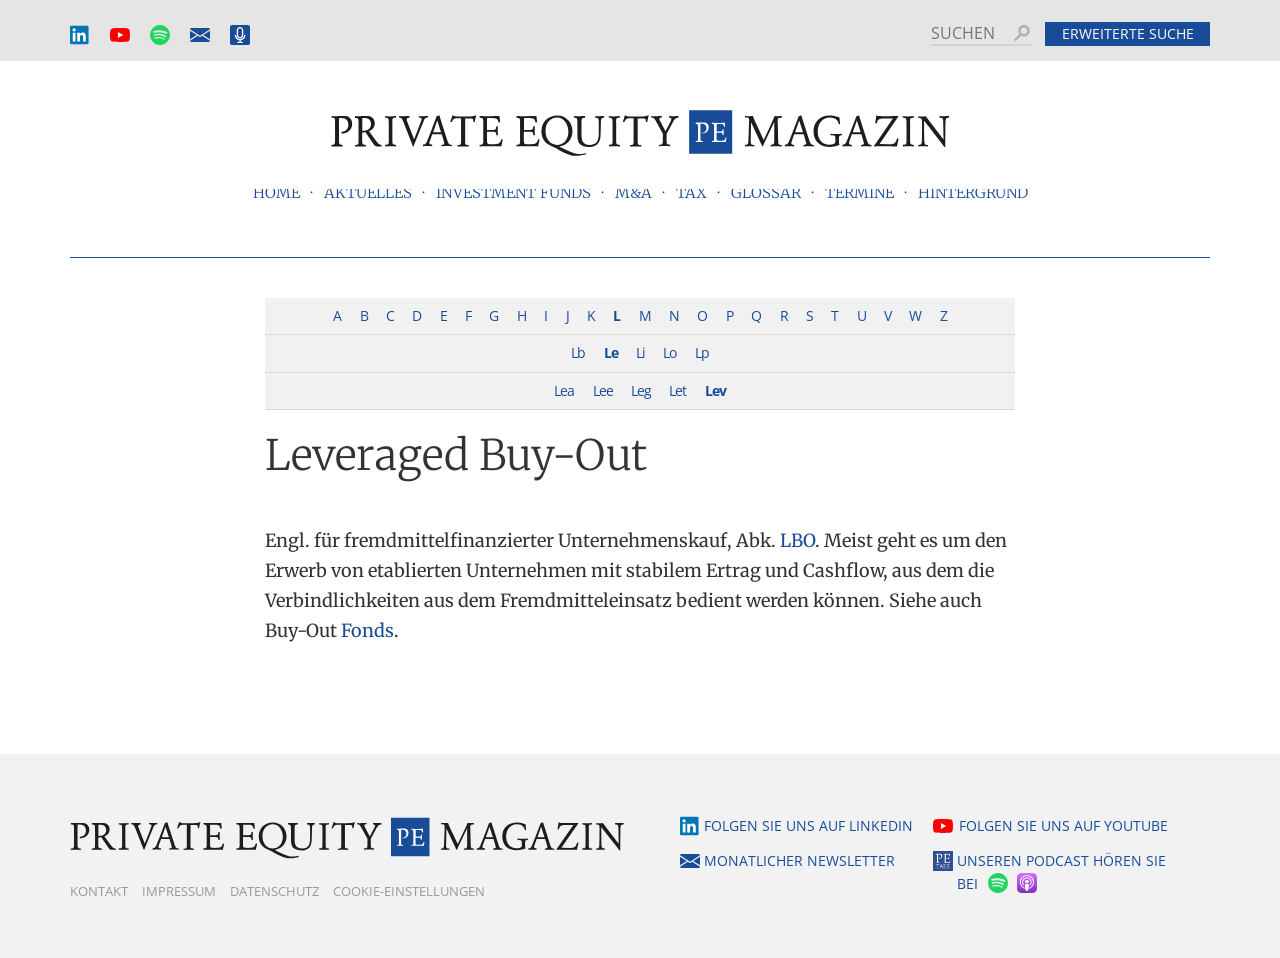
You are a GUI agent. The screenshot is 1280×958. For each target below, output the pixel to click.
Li (640, 352)
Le (611, 352)
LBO (797, 540)
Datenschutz (274, 891)
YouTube (120, 35)
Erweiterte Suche (1128, 33)
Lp (702, 352)
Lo (669, 352)
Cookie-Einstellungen (409, 891)
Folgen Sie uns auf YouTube (1063, 825)
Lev (715, 390)
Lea (564, 390)
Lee (603, 390)
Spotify (160, 35)
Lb (578, 352)
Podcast (240, 35)
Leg (641, 390)
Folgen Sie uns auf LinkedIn (808, 825)
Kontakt (99, 891)
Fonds (367, 630)
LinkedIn (80, 35)
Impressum (179, 891)
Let (677, 390)
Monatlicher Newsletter (200, 35)
